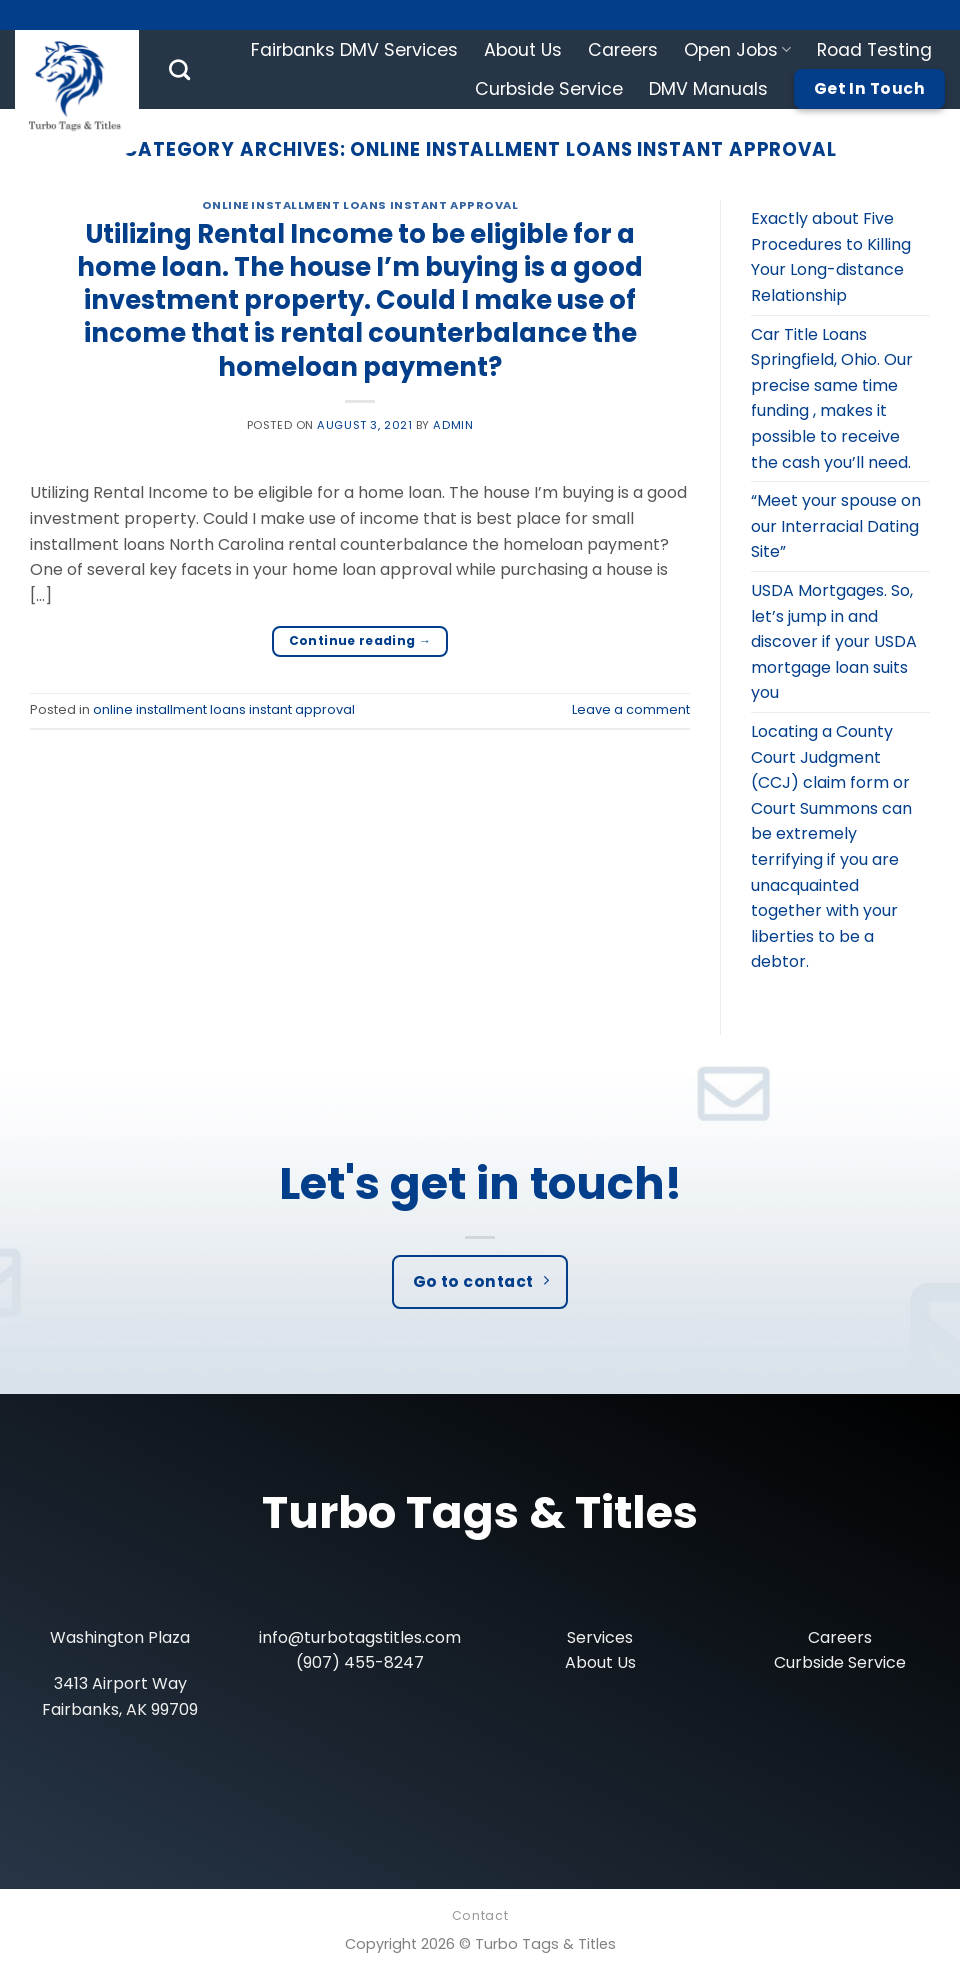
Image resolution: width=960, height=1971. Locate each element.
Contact (480, 1915)
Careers (623, 50)
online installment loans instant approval (360, 205)
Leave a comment (631, 709)
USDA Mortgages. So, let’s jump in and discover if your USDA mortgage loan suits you (834, 641)
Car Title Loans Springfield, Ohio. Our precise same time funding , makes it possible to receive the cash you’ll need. (832, 398)
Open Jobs (737, 50)
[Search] (179, 69)
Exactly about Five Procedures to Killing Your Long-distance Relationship (831, 257)
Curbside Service (549, 89)
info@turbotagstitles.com (360, 1637)
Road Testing (874, 50)
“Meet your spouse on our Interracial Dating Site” (836, 526)
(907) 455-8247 (360, 1662)
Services (600, 1637)
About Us (523, 50)
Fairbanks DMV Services (354, 50)
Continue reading (360, 640)
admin (453, 425)
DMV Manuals (708, 89)
